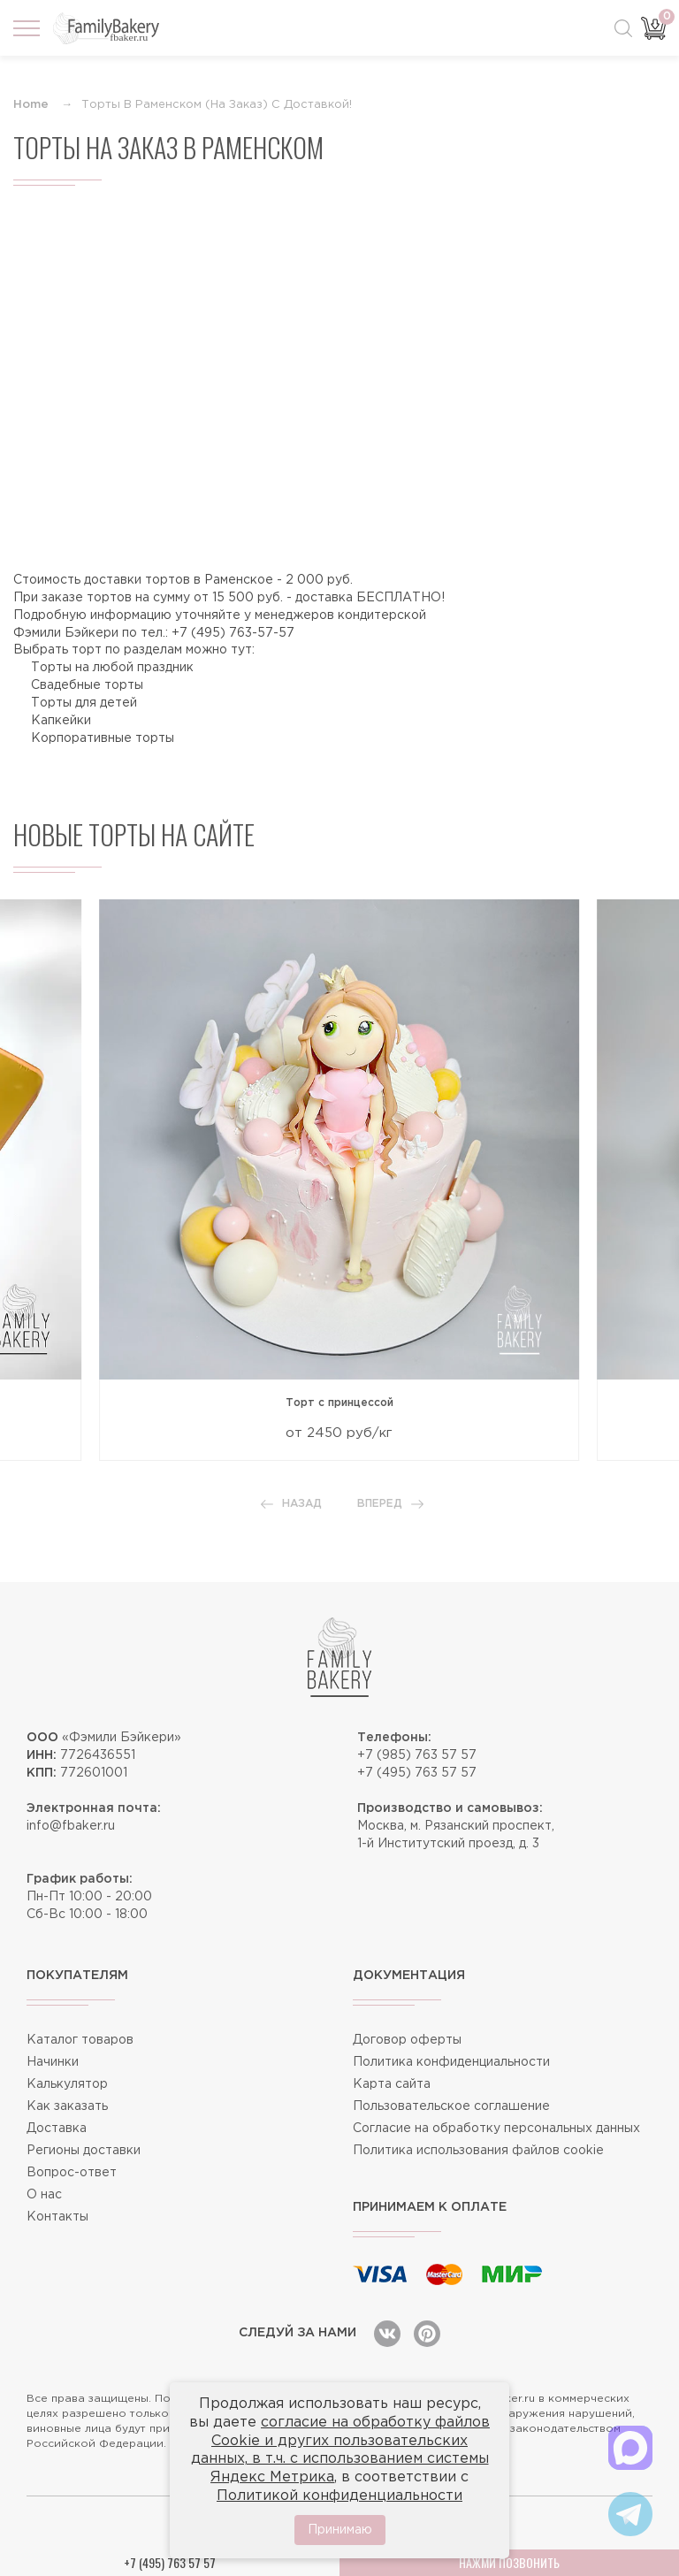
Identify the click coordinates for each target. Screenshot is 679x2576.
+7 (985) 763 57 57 (417, 1755)
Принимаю (340, 2530)
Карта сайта (392, 2084)
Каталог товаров (80, 2040)
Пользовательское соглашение (451, 2106)
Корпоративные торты (102, 738)
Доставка (57, 2128)
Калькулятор (67, 2084)
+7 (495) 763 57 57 (417, 1773)
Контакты (57, 2217)
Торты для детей (84, 703)
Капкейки (61, 720)
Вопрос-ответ (72, 2172)
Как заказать (67, 2106)
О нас (44, 2195)
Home (31, 105)
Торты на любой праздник (112, 667)
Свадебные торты (87, 685)
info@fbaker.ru (71, 1826)
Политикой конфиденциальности (339, 2496)
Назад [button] (291, 1504)
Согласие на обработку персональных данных (496, 2128)
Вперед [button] (390, 1504)
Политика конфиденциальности (451, 2062)
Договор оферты (407, 2040)
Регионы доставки (84, 2150)
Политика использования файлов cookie (478, 2150)
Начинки (53, 2062)
